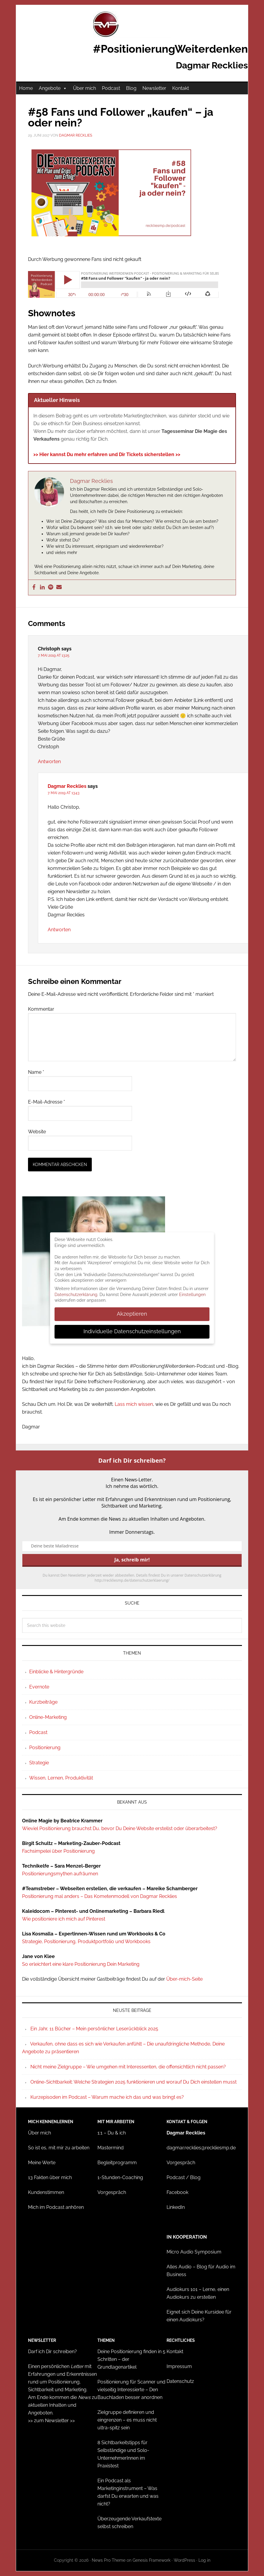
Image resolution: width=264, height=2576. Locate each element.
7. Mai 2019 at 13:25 (53, 655)
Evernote (39, 1687)
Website (37, 1131)
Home (26, 88)
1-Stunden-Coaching (120, 2177)
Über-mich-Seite (184, 1979)
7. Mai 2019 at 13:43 (63, 793)
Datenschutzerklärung (76, 1294)
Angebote (53, 88)
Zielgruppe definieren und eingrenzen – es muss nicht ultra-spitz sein (127, 2420)
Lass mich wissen (134, 1404)
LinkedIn (176, 2207)
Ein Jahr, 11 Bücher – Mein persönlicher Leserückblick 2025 (94, 2029)
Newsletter (154, 88)
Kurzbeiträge (43, 1702)
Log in (204, 2560)
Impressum (179, 2366)
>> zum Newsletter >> (51, 2420)
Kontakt (180, 88)
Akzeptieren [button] (132, 1314)
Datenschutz (180, 2381)
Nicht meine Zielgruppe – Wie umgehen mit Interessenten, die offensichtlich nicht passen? (128, 2067)
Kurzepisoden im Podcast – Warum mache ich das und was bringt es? (107, 2097)
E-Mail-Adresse (46, 1102)
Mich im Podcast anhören (56, 2207)
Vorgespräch (111, 2192)
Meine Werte (41, 2162)
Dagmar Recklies (67, 786)
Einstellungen (192, 1294)
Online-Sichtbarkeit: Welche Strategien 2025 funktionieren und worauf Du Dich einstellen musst (133, 2082)
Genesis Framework (151, 2560)
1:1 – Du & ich (111, 2133)
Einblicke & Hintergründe (56, 1671)
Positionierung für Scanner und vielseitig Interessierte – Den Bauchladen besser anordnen (131, 2389)
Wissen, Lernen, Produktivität (61, 1778)
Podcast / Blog (184, 2177)
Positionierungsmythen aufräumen (60, 1874)
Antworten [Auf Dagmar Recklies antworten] (59, 929)
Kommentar (41, 1009)
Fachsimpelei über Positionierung (58, 1851)
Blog (131, 88)
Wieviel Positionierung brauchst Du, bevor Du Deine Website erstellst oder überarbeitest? (119, 1828)
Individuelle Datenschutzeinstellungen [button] (132, 1331)
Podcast (111, 88)
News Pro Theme (108, 2560)
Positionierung (44, 1747)
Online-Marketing (48, 1717)
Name (36, 1072)
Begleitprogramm (117, 2162)
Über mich (84, 88)
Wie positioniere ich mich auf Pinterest (63, 1919)
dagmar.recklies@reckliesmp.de (201, 2148)
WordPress (184, 2560)
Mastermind (110, 2148)
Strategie (39, 1763)
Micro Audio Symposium (194, 2252)
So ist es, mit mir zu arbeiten (58, 2148)
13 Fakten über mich (50, 2177)
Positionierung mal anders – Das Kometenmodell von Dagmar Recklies (99, 1896)
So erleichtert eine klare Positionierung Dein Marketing (80, 1964)
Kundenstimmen (46, 2192)
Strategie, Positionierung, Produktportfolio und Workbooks (86, 1941)
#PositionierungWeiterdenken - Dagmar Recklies (132, 24)
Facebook (177, 2192)
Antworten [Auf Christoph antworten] (49, 761)
